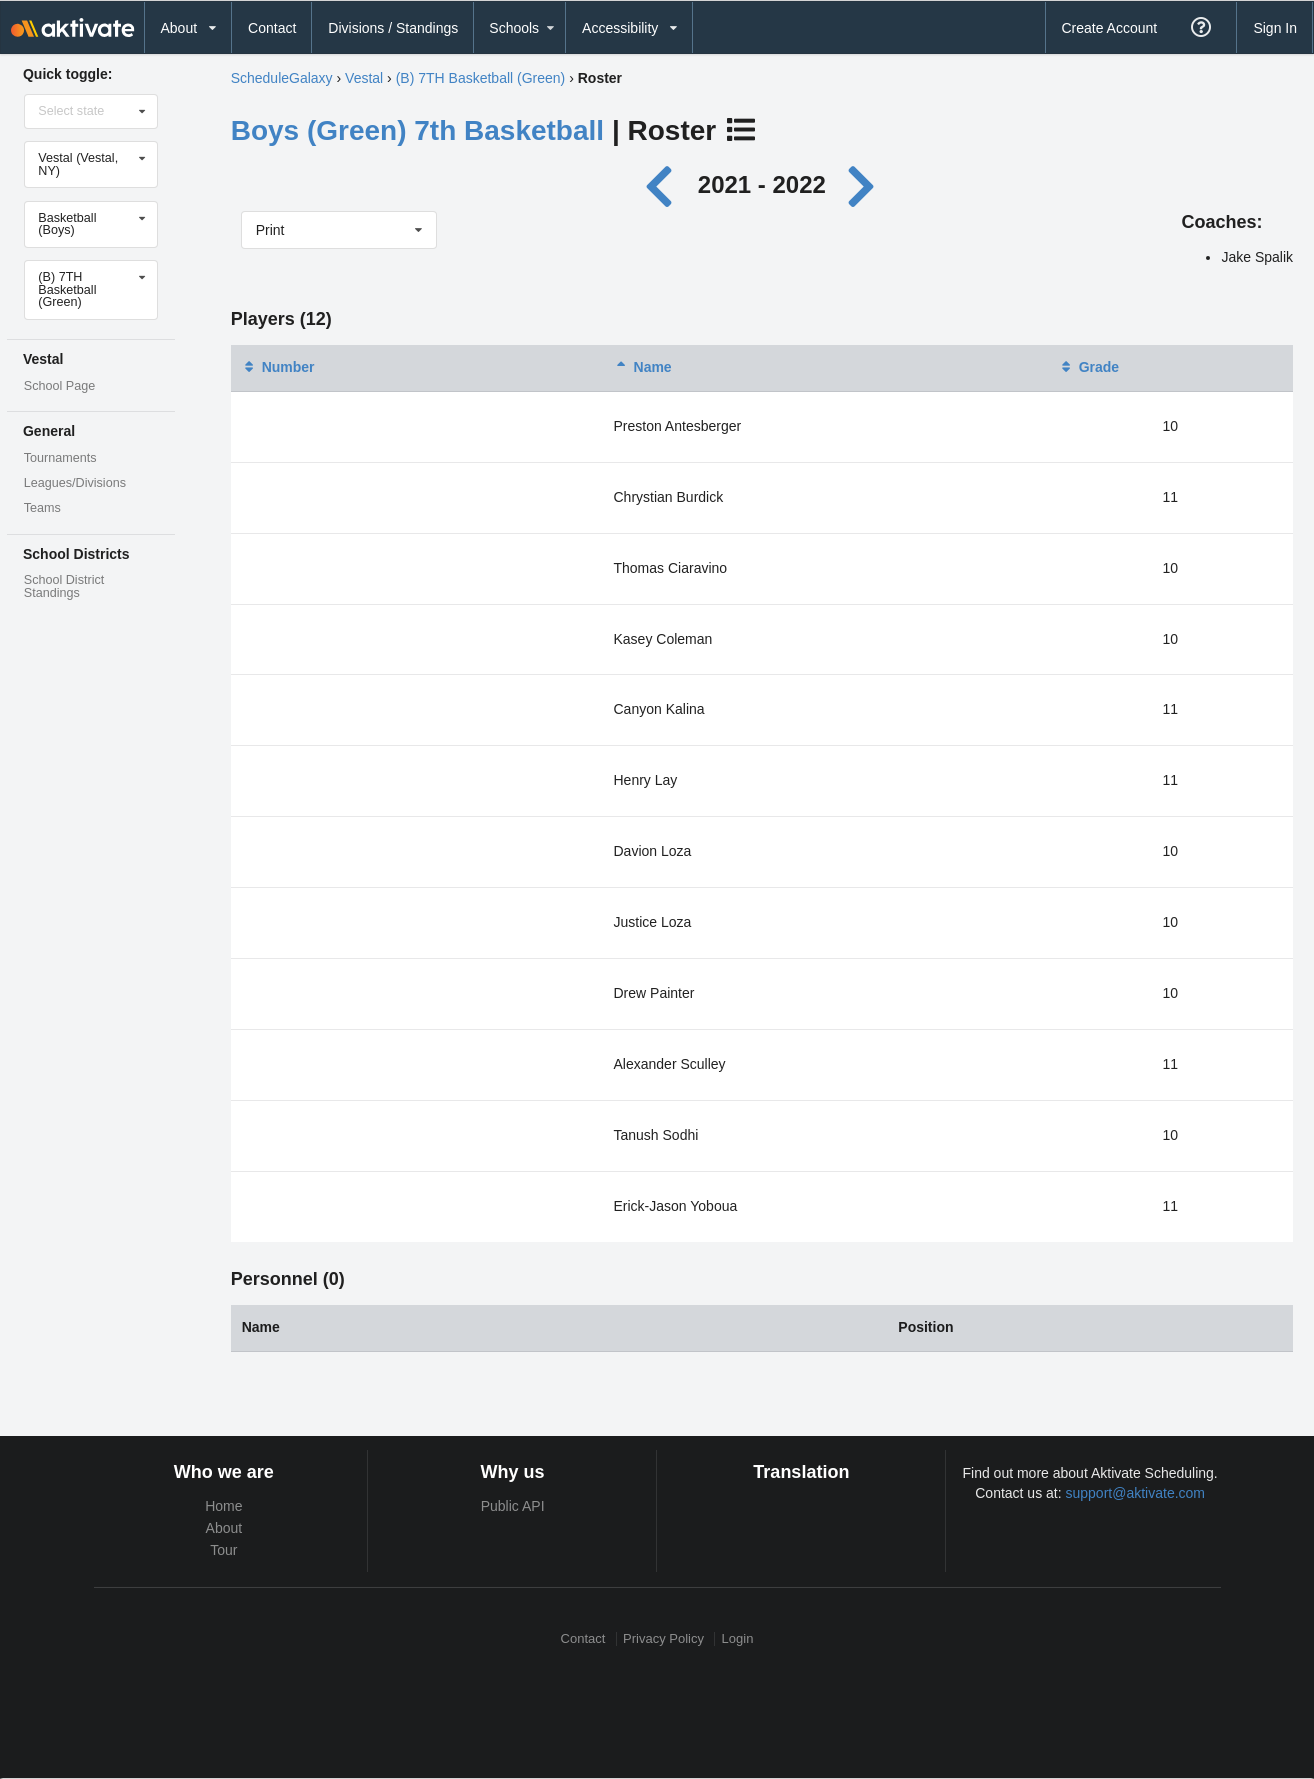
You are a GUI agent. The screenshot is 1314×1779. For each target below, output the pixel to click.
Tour (223, 1550)
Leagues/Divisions (75, 483)
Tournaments (60, 458)
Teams (42, 508)
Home (223, 1506)
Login (738, 1638)
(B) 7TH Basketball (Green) (481, 78)
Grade (1089, 367)
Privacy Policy (663, 1638)
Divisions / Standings (393, 28)
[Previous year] (664, 184)
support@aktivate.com (1136, 1493)
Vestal (364, 78)
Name (643, 367)
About (224, 1528)
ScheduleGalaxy (282, 78)
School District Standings (64, 586)
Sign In (1275, 28)
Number (278, 367)
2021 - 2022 (762, 184)
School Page (59, 386)
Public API (513, 1506)
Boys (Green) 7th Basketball (417, 130)
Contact (272, 28)
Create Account (1109, 28)
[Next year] (863, 184)
